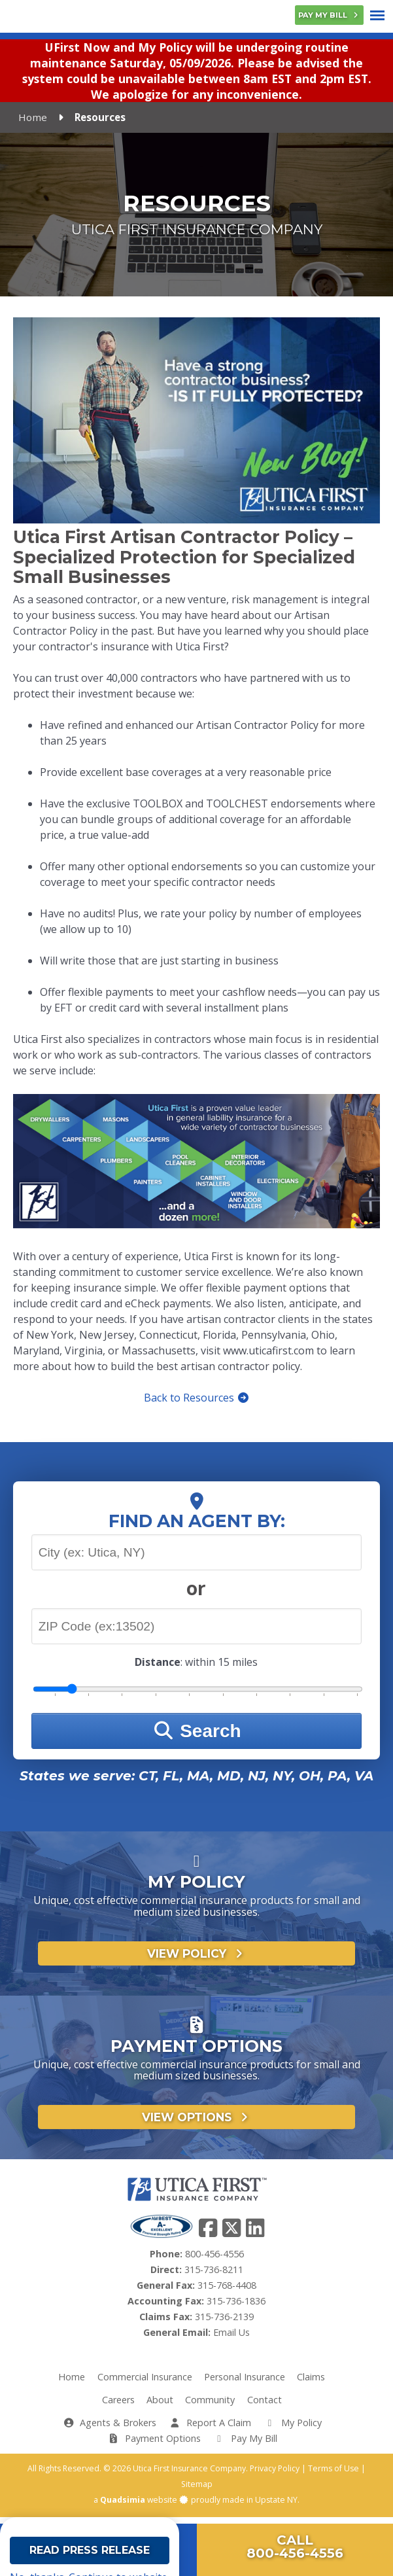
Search (196, 1737)
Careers (118, 2405)
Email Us (231, 2338)
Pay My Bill (329, 15)
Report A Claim (210, 2428)
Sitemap (197, 2490)
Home (32, 123)
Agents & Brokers (109, 2428)
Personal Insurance (244, 2382)
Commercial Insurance (144, 2382)
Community (210, 2405)
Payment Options (154, 2444)
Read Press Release (89, 2556)
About (159, 2405)
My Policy (292, 2428)
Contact (264, 2405)
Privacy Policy (274, 2474)
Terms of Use (333, 2474)
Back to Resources (197, 1403)
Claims (311, 2382)
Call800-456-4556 (295, 2546)
